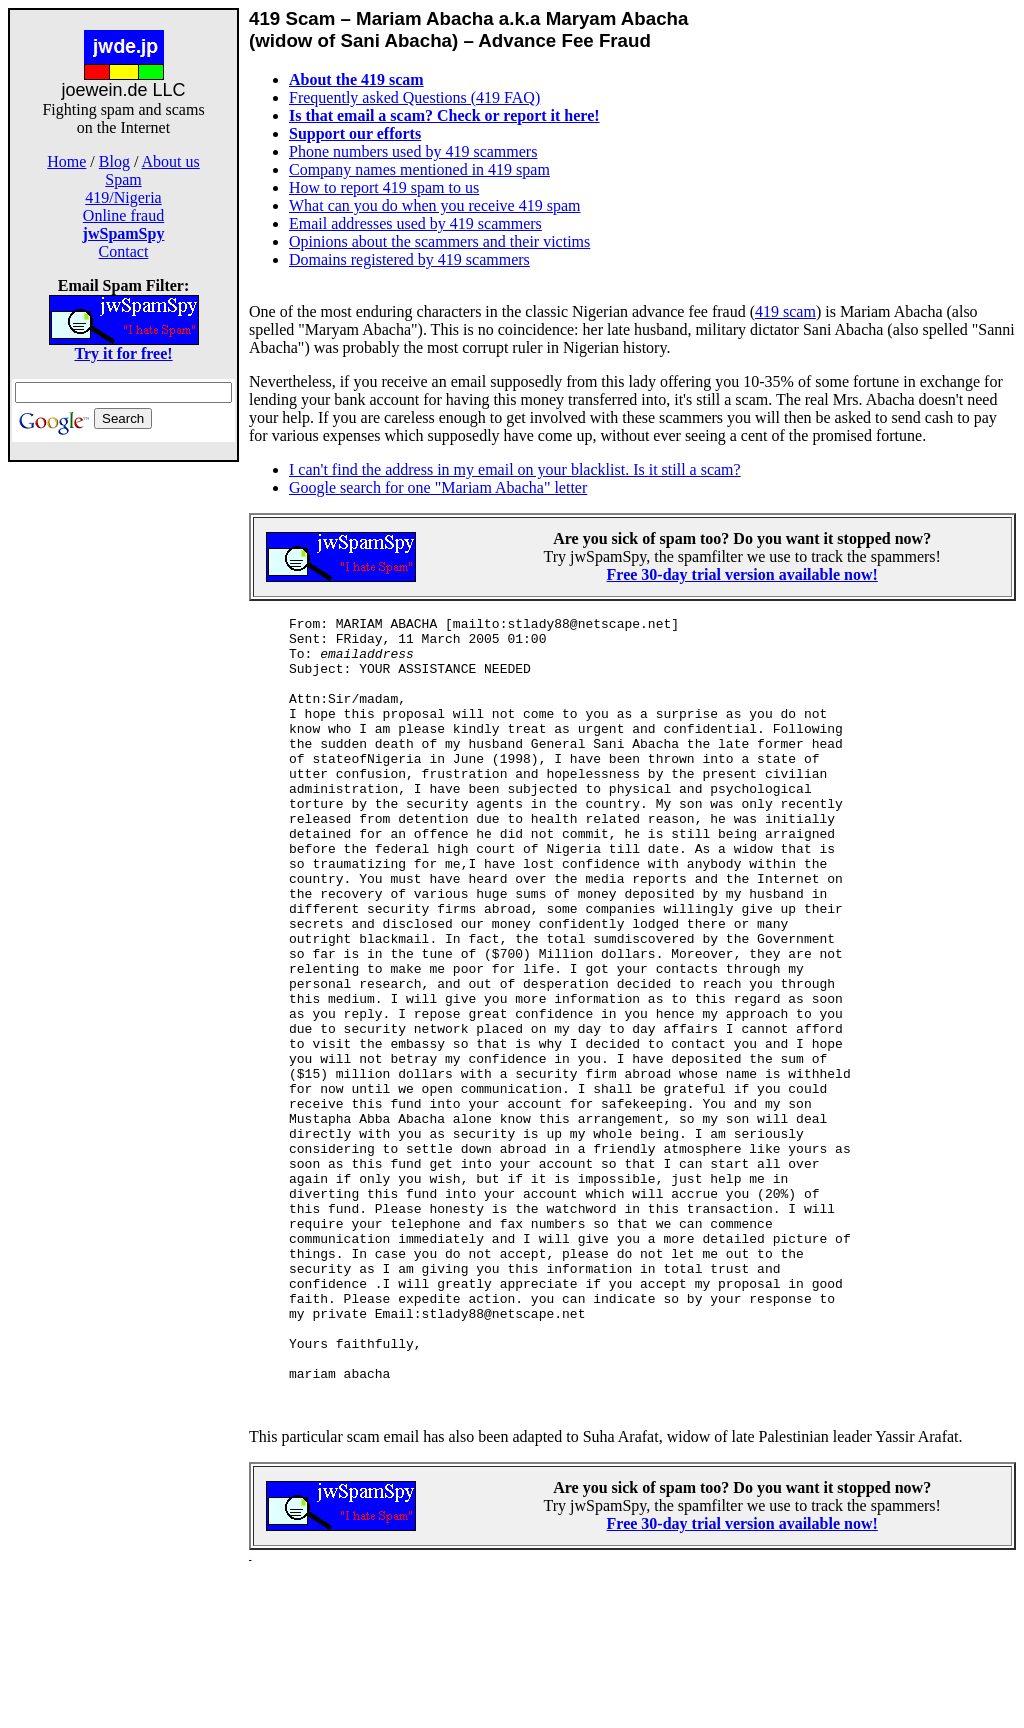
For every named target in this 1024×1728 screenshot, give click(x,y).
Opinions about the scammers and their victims (439, 241)
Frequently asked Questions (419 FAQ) (414, 97)
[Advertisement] (124, 778)
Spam (123, 179)
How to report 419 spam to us (384, 187)
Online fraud (123, 215)
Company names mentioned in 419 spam (419, 169)
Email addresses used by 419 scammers (415, 223)
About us (171, 161)
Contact (124, 251)
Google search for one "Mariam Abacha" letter (438, 487)
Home (66, 161)
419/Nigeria (123, 197)
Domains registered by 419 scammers (409, 259)
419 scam (785, 311)
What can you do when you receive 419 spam (434, 205)
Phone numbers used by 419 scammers (413, 151)
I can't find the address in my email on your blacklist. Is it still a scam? (515, 469)
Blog (114, 161)
